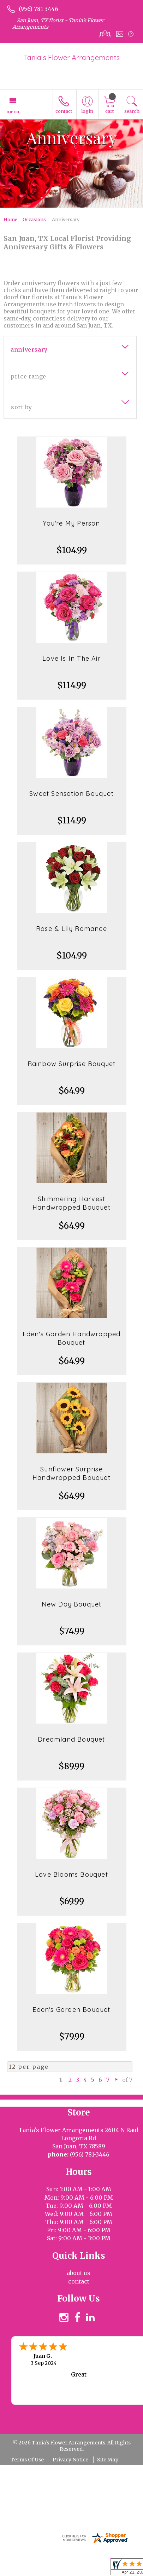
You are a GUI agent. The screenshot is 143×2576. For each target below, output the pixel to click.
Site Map (107, 2459)
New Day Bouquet (72, 1604)
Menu (12, 111)
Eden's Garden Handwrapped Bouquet (72, 1338)
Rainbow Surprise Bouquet (72, 1064)
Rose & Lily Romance (71, 929)
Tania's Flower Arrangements (72, 57)
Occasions (34, 219)
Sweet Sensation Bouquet (71, 793)
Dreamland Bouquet (71, 1739)
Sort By (21, 407)
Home (10, 219)
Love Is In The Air (71, 658)
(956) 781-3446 (38, 8)
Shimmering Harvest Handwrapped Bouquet (71, 1203)
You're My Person (71, 523)
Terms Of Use (27, 2459)
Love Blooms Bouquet (71, 1874)
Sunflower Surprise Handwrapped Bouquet (71, 1473)
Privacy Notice (70, 2459)
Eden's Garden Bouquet (71, 2009)
